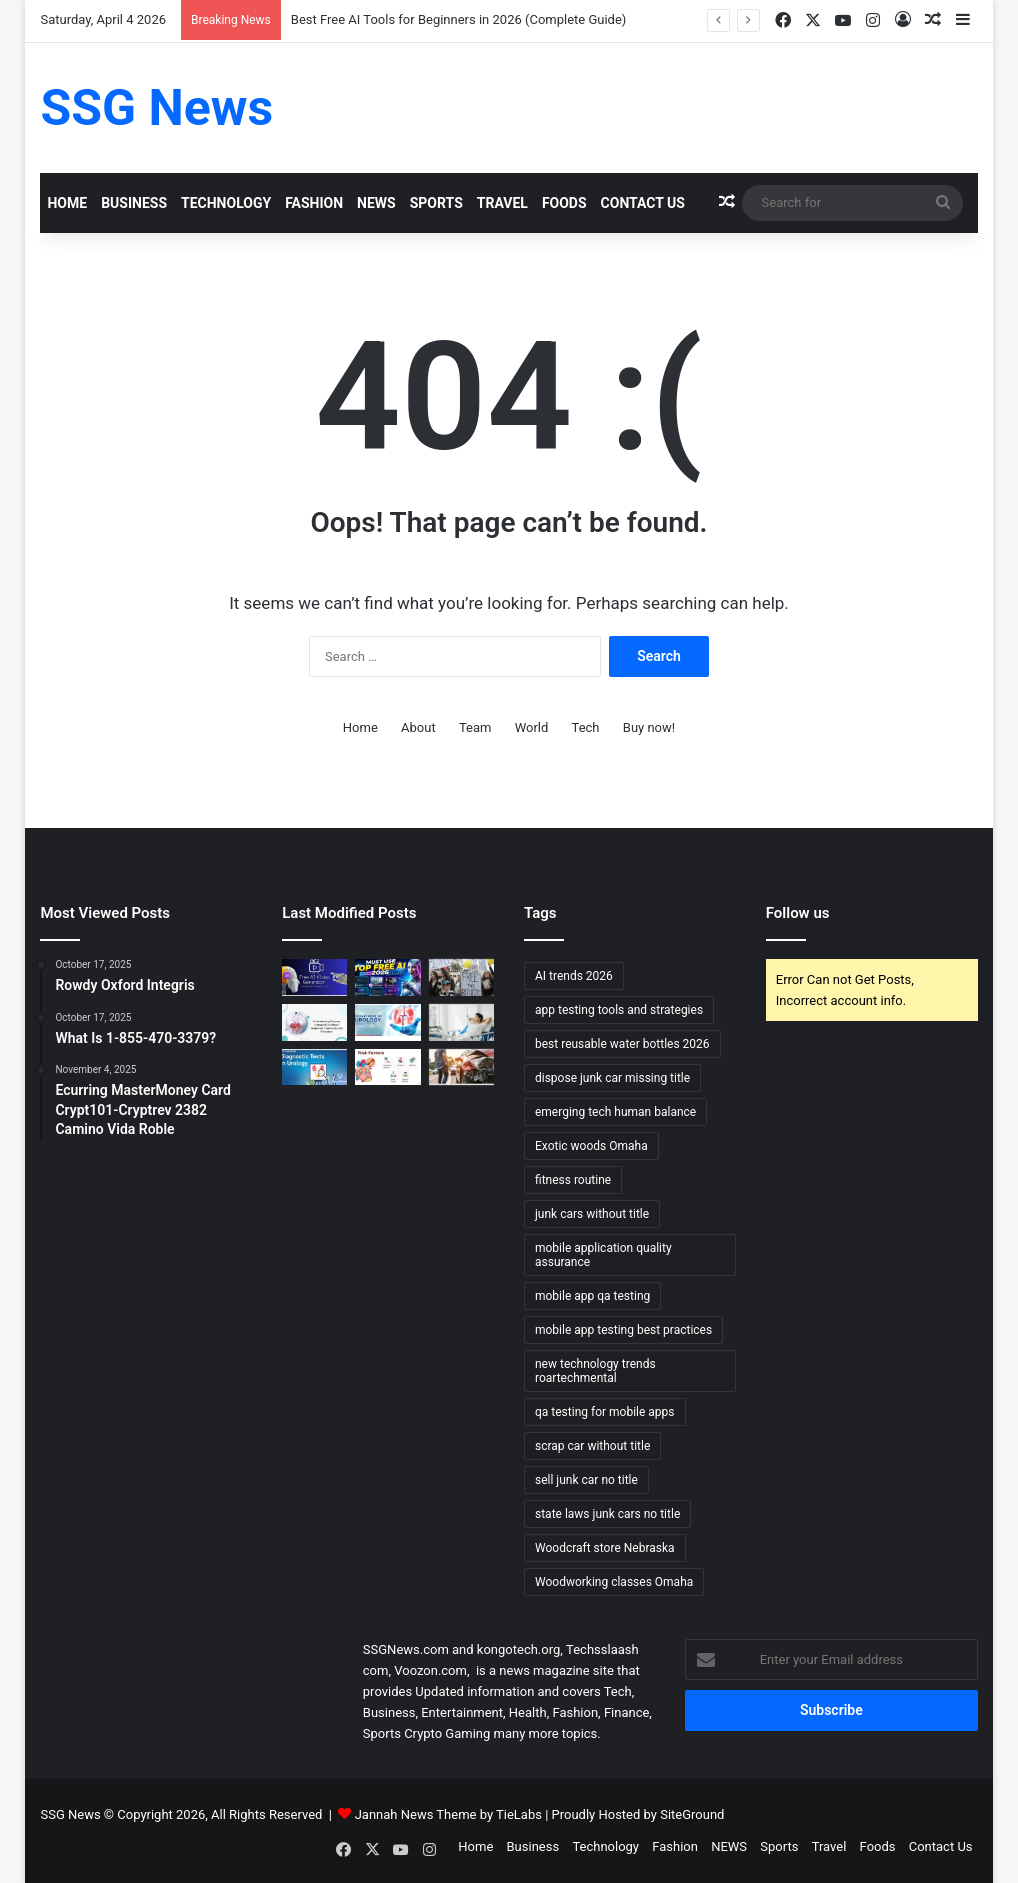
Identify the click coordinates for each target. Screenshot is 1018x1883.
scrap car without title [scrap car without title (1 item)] (592, 1446)
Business (134, 203)
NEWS (376, 203)
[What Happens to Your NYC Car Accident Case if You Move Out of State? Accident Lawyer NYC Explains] (461, 1067)
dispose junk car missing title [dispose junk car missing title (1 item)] (612, 1078)
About (418, 727)
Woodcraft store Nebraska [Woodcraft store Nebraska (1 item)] (605, 1548)
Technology (226, 203)
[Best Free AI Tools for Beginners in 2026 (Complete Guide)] (387, 977)
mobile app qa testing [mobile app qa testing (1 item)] (592, 1296)
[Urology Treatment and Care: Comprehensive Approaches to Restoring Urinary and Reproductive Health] (387, 1022)
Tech (586, 727)
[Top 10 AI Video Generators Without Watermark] (314, 977)
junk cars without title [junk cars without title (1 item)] (592, 1214)
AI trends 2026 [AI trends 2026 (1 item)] (574, 976)
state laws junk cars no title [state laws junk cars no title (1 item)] (607, 1514)
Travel (502, 203)
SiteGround (692, 1814)
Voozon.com (430, 1670)
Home (67, 203)
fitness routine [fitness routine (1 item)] (573, 1180)
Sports (436, 203)
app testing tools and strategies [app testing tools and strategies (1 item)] (619, 1010)
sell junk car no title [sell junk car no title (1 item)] (586, 1480)
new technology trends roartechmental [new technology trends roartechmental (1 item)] (595, 1371)
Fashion (314, 203)
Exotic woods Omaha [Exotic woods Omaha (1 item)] (591, 1146)
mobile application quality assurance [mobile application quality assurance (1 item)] (603, 1255)
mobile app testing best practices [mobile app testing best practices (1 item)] (623, 1330)
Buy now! (649, 727)
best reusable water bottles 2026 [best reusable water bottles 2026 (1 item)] (622, 1044)
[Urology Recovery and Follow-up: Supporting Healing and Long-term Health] (461, 1022)
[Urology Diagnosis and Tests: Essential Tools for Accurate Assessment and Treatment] (314, 1067)
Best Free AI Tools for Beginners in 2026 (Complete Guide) (459, 19)
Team (475, 727)
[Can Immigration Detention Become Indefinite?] (461, 977)
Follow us (798, 913)
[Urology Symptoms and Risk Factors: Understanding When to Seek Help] (314, 1022)
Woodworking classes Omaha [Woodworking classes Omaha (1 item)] (614, 1582)
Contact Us (643, 203)
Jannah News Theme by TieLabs (448, 1814)
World (532, 727)
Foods (564, 203)
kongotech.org (518, 1649)
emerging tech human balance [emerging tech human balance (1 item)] (615, 1112)
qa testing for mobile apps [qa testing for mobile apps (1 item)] (605, 1412)
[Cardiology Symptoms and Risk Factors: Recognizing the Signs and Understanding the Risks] (387, 1067)
